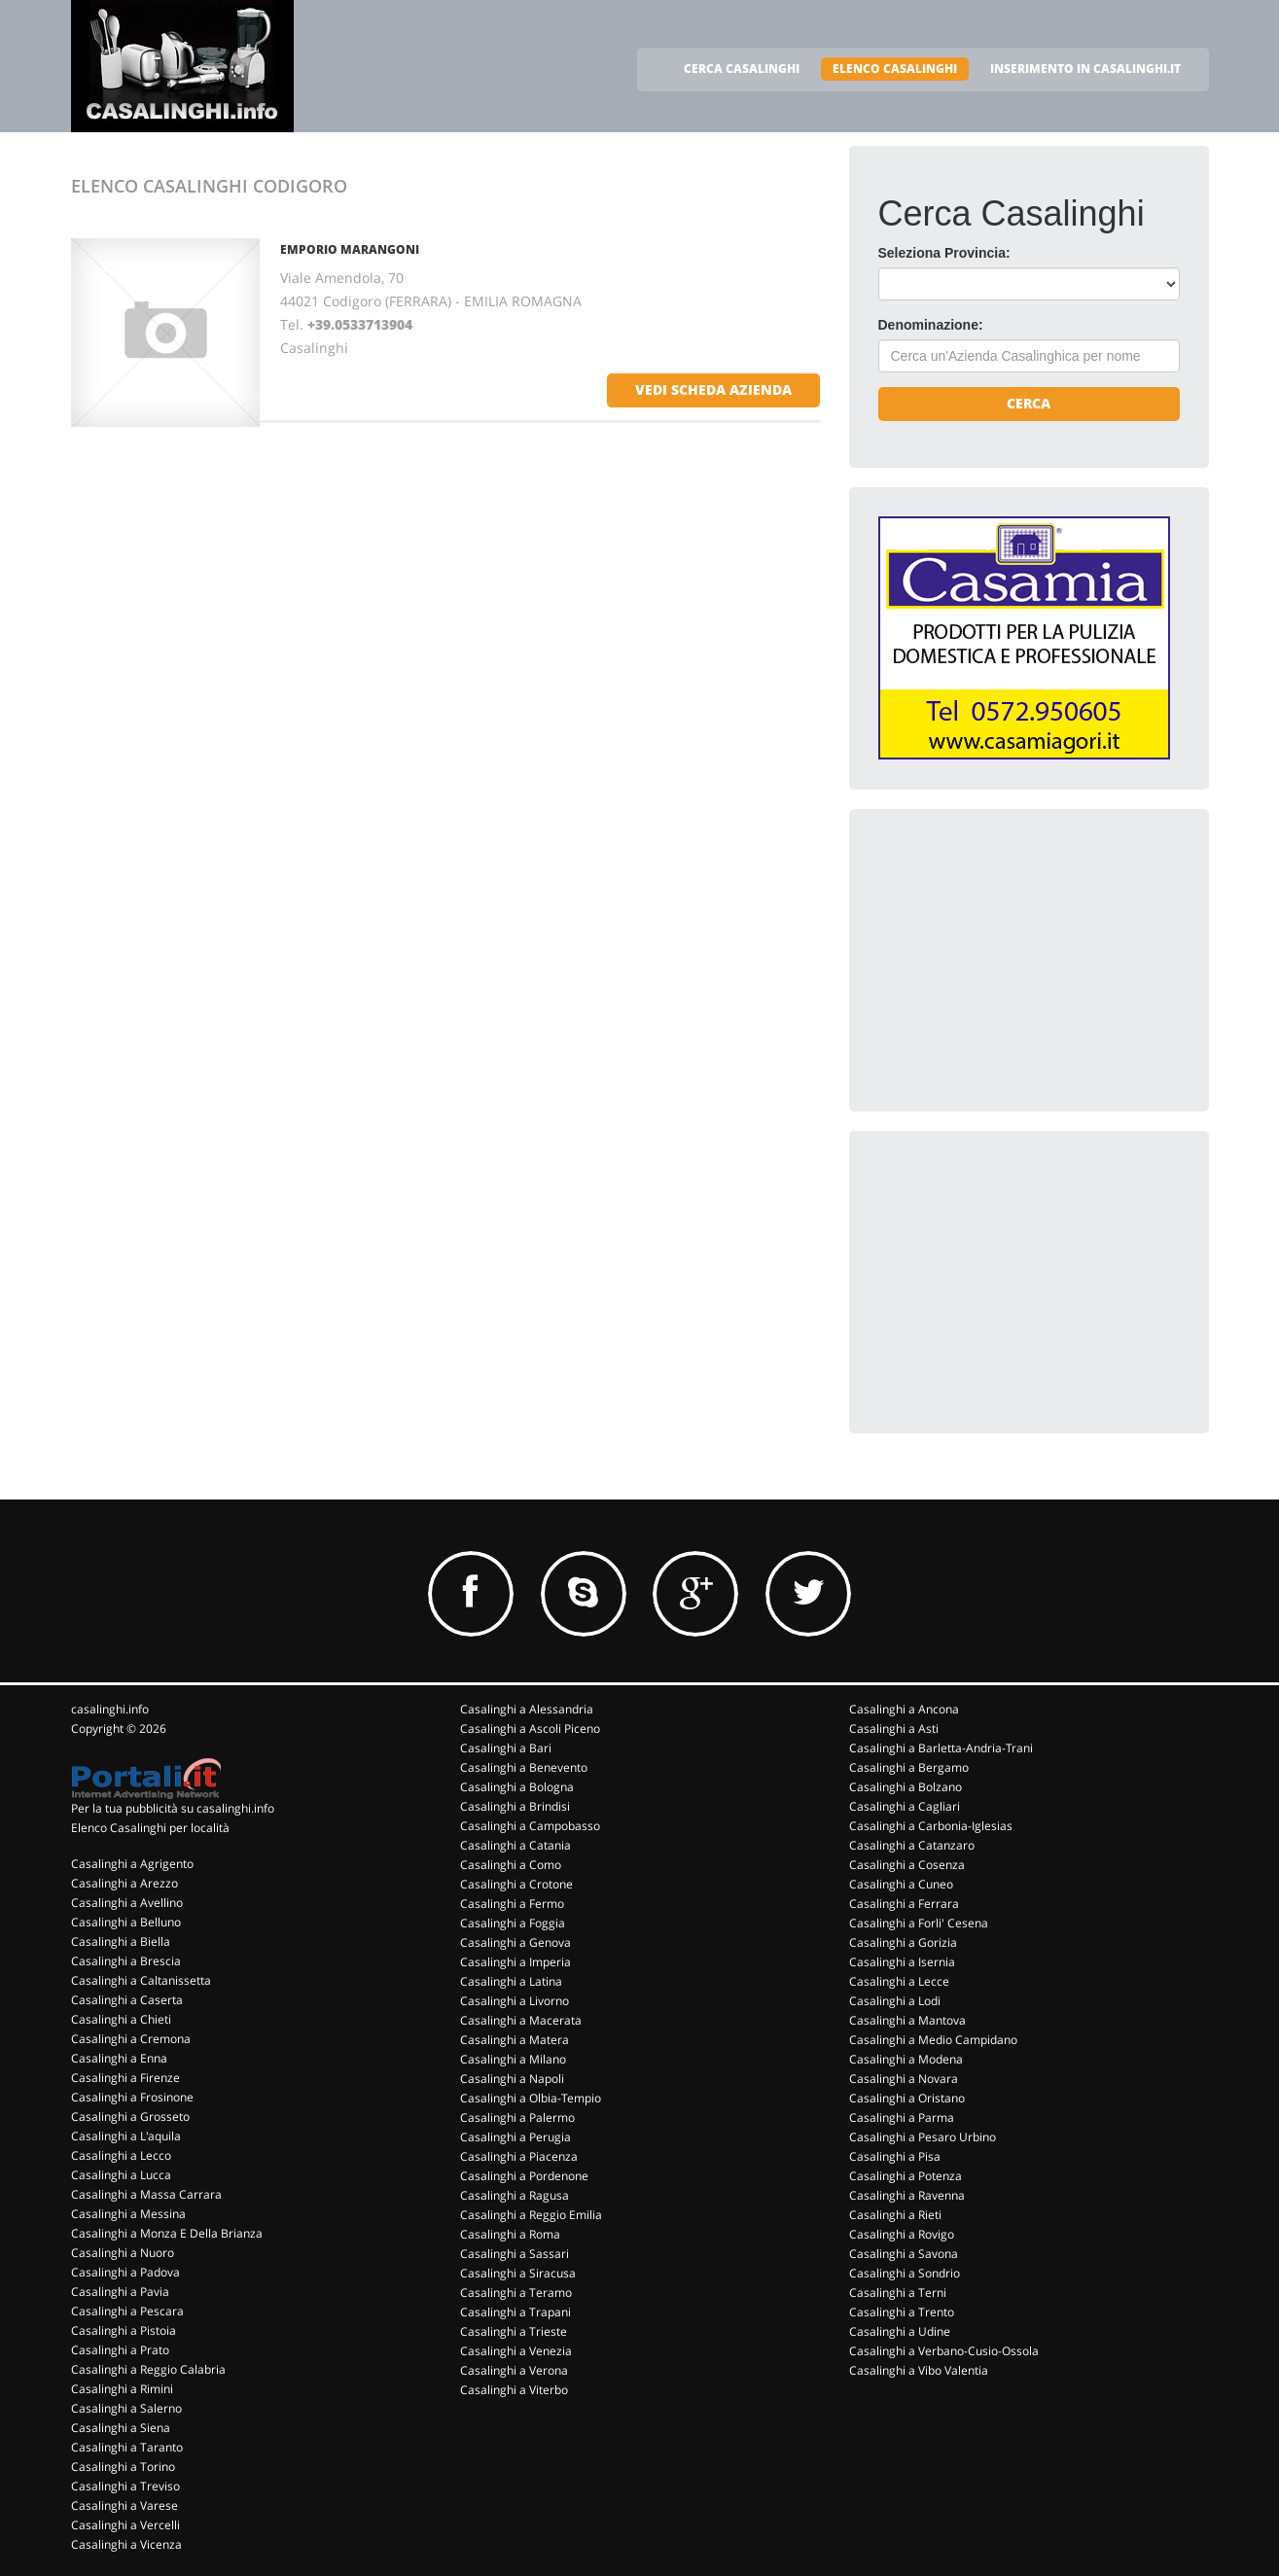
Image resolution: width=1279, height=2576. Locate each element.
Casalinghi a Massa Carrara (146, 2194)
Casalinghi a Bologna (517, 1787)
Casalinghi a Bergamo (909, 1767)
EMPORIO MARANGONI (349, 249)
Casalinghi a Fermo (512, 1903)
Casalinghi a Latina (511, 1981)
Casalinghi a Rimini (122, 2389)
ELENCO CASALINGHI (895, 68)
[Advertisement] (1024, 959)
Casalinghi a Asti (894, 1728)
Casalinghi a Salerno (126, 2408)
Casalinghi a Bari (505, 1748)
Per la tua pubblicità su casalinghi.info (172, 1808)
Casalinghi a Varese (124, 2505)
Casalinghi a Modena (906, 2059)
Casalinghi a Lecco (121, 2155)
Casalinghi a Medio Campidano (933, 2039)
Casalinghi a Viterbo (514, 2390)
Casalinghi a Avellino (127, 1902)
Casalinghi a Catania (515, 1845)
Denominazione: (930, 325)
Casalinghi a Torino (123, 2466)
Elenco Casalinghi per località (150, 1827)
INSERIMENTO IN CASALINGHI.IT (1085, 68)
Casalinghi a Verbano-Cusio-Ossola (944, 2351)
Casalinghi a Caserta (127, 2000)
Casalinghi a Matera (514, 2039)
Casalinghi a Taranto (127, 2447)
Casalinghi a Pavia (120, 2291)
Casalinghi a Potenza (905, 2176)
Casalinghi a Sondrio (904, 2273)
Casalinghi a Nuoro (122, 2252)
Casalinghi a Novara (903, 2078)
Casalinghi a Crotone (516, 1884)
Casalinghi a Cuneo (901, 1884)
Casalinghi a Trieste (513, 2331)
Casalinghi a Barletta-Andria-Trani (941, 1748)
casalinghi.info (110, 1709)
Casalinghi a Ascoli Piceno (530, 1728)
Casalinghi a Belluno (126, 1922)
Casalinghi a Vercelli (125, 2525)
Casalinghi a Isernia (902, 1962)
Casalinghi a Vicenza (126, 2544)
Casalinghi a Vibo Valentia (918, 2370)
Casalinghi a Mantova (907, 2020)
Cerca (1028, 403)
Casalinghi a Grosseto (130, 2116)
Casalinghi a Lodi (895, 2001)
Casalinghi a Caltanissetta (141, 1980)
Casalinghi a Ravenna (907, 2195)
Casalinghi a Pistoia (123, 2330)
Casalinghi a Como (510, 1864)
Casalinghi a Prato (120, 2350)
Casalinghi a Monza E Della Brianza (167, 2233)
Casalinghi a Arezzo (124, 1883)
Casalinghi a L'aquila (126, 2136)
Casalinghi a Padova (125, 2272)
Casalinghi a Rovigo (901, 2234)
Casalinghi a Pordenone (524, 2176)
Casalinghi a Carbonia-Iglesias (931, 1825)
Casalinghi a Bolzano (905, 1787)
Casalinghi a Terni (897, 2292)
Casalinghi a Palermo (517, 2117)
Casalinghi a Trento (901, 2312)
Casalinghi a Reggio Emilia (531, 2214)
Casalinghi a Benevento (523, 1767)
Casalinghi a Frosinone (132, 2097)
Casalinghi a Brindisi (515, 1806)
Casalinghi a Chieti (121, 2019)
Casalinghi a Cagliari (904, 1806)
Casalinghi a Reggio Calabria (148, 2369)
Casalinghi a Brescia (126, 1961)
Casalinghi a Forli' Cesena (918, 1923)
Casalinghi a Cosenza (907, 1864)
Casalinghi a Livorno (514, 2001)
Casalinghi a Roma (510, 2234)
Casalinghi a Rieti (895, 2214)
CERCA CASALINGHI (741, 68)
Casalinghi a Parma (901, 2117)
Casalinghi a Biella (120, 1941)
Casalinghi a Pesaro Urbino (922, 2137)
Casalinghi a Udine (899, 2331)
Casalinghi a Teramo (516, 2292)
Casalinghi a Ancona (904, 1709)
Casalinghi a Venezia (516, 2351)
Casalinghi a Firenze (125, 2077)
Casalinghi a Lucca (121, 2175)
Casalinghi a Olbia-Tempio (530, 2098)
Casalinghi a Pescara (127, 2311)
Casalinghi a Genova (515, 1942)
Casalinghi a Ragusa (514, 2195)
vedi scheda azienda (713, 389)
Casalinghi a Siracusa (518, 2273)
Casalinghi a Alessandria (526, 1709)
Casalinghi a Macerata (521, 2020)
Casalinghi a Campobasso (530, 1825)
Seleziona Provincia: (944, 253)
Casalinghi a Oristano (907, 2098)
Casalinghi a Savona (903, 2253)
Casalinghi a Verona (514, 2370)
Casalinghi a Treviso (125, 2486)
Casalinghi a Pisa (895, 2156)
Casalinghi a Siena (120, 2427)
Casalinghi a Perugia (515, 2137)
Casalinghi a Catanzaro (912, 1845)
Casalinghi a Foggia (512, 1923)
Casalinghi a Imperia (515, 1962)
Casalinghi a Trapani (515, 2312)
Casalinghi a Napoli (512, 2078)
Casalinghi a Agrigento (132, 1863)
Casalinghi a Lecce (899, 1981)
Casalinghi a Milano (513, 2059)
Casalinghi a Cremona (131, 2038)
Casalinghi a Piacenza (519, 2156)
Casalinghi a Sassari (514, 2253)
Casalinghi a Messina (128, 2213)
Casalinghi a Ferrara (904, 1903)
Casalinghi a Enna (119, 2058)
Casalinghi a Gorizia (903, 1942)
